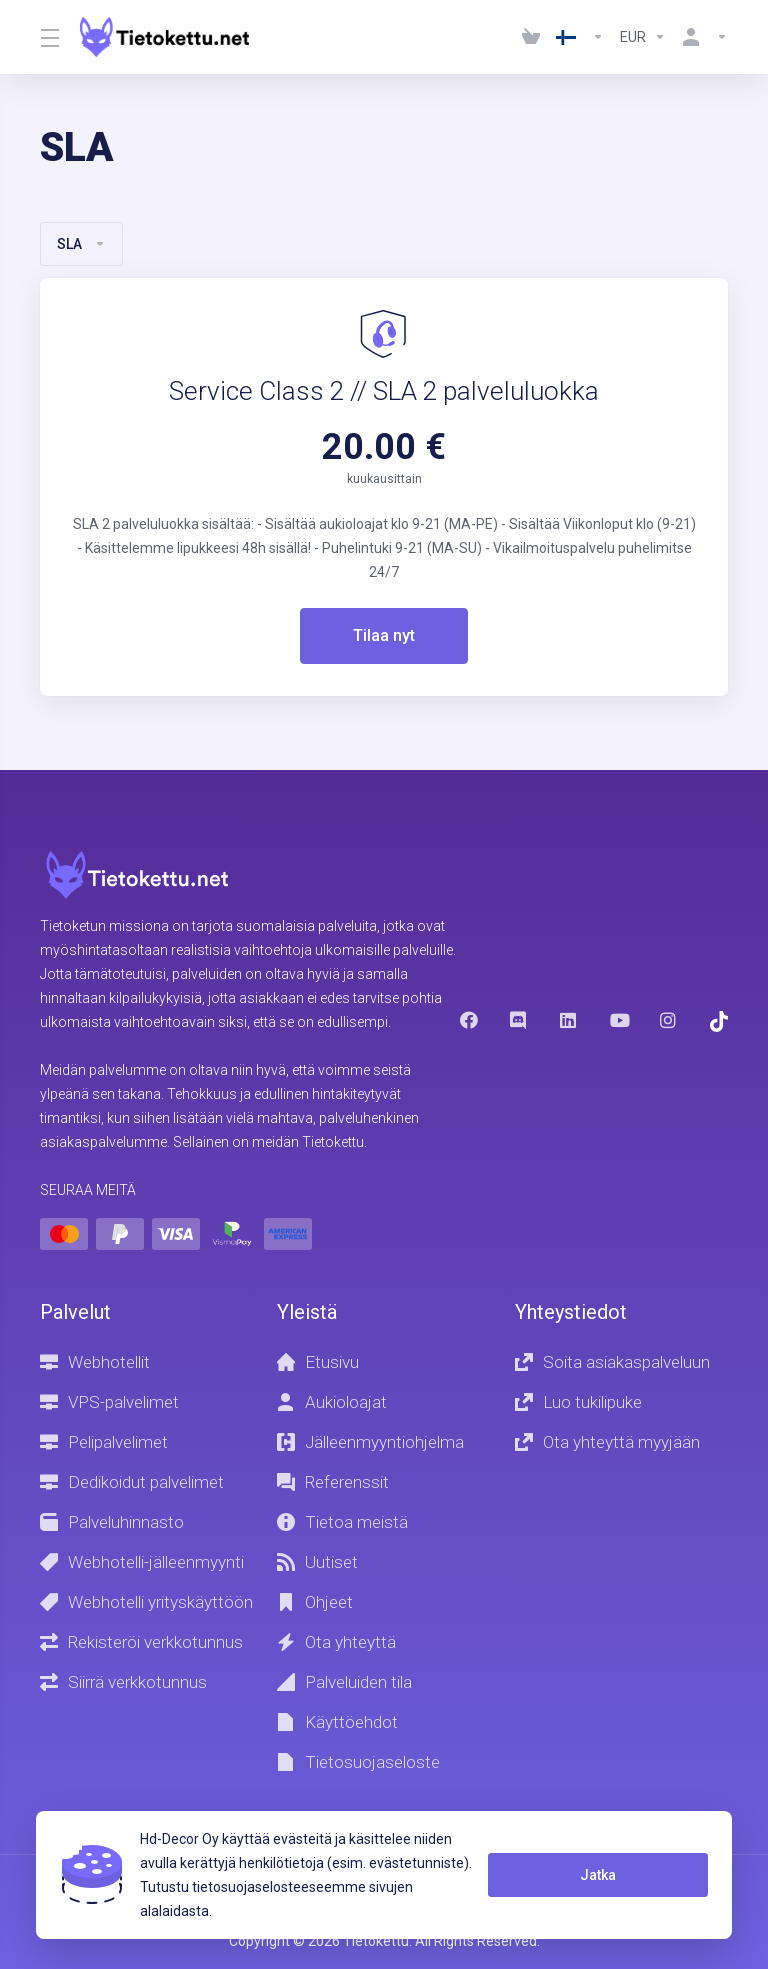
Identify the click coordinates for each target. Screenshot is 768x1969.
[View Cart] (531, 37)
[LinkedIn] (569, 1019)
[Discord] (519, 1019)
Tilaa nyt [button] (384, 636)
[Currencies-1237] (643, 37)
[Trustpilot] (719, 1020)
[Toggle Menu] (48, 37)
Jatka (594, 1875)
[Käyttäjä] (701, 37)
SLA (81, 244)
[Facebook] (469, 1019)
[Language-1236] (580, 37)
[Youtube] (619, 1019)
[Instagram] (669, 1019)
